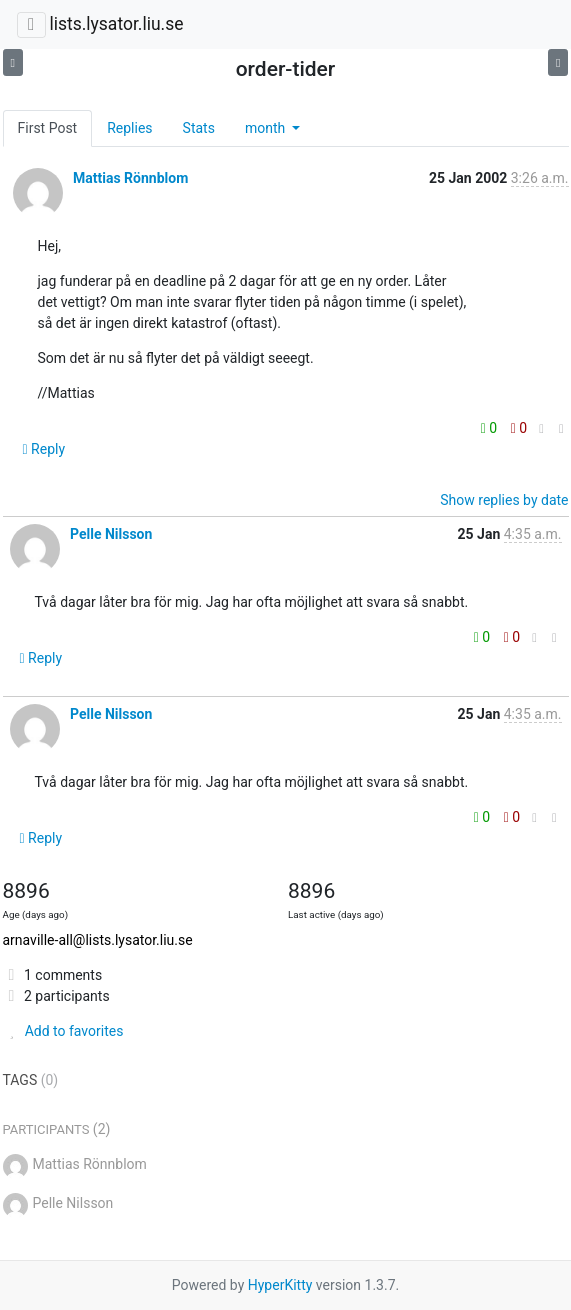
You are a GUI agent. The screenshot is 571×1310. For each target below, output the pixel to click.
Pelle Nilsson (111, 534)
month (267, 128)
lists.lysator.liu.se (116, 24)
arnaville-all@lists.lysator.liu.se (98, 940)
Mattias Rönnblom (130, 178)
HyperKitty (280, 1285)
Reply (44, 449)
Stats (199, 128)
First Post (48, 128)
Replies (129, 128)
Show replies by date (504, 500)
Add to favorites (63, 1031)
